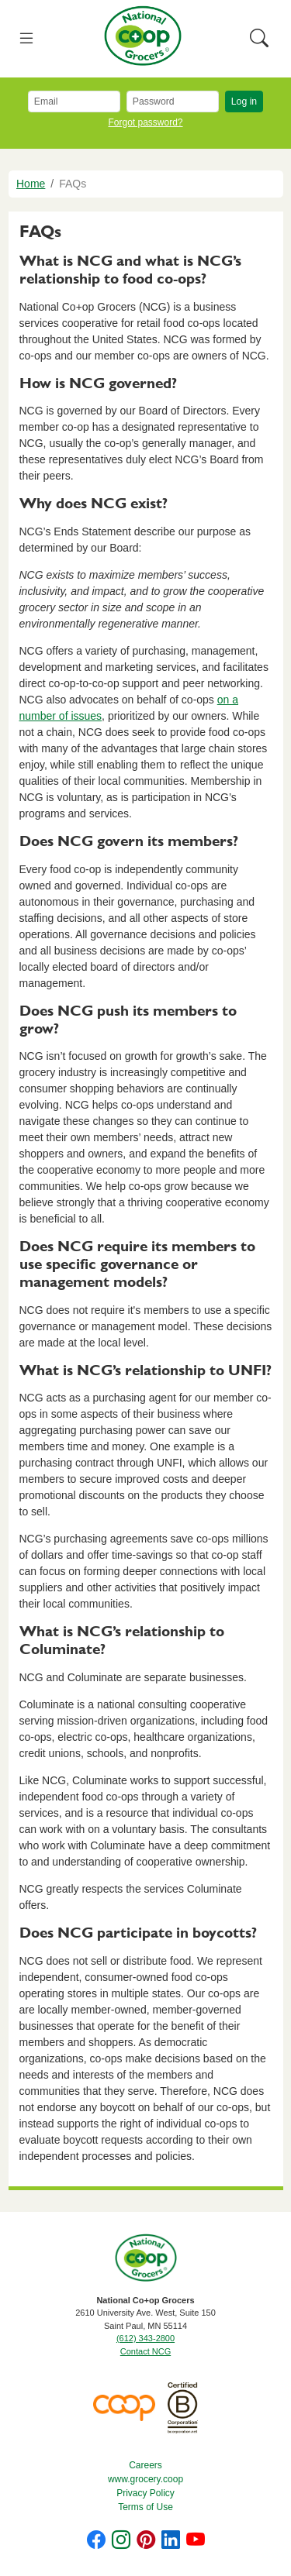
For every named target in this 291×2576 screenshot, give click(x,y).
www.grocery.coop (145, 2479)
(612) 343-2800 (145, 2338)
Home (30, 183)
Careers (145, 2465)
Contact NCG (145, 2351)
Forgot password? (145, 122)
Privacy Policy (145, 2493)
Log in (244, 101)
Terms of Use (145, 2507)
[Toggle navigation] (27, 39)
